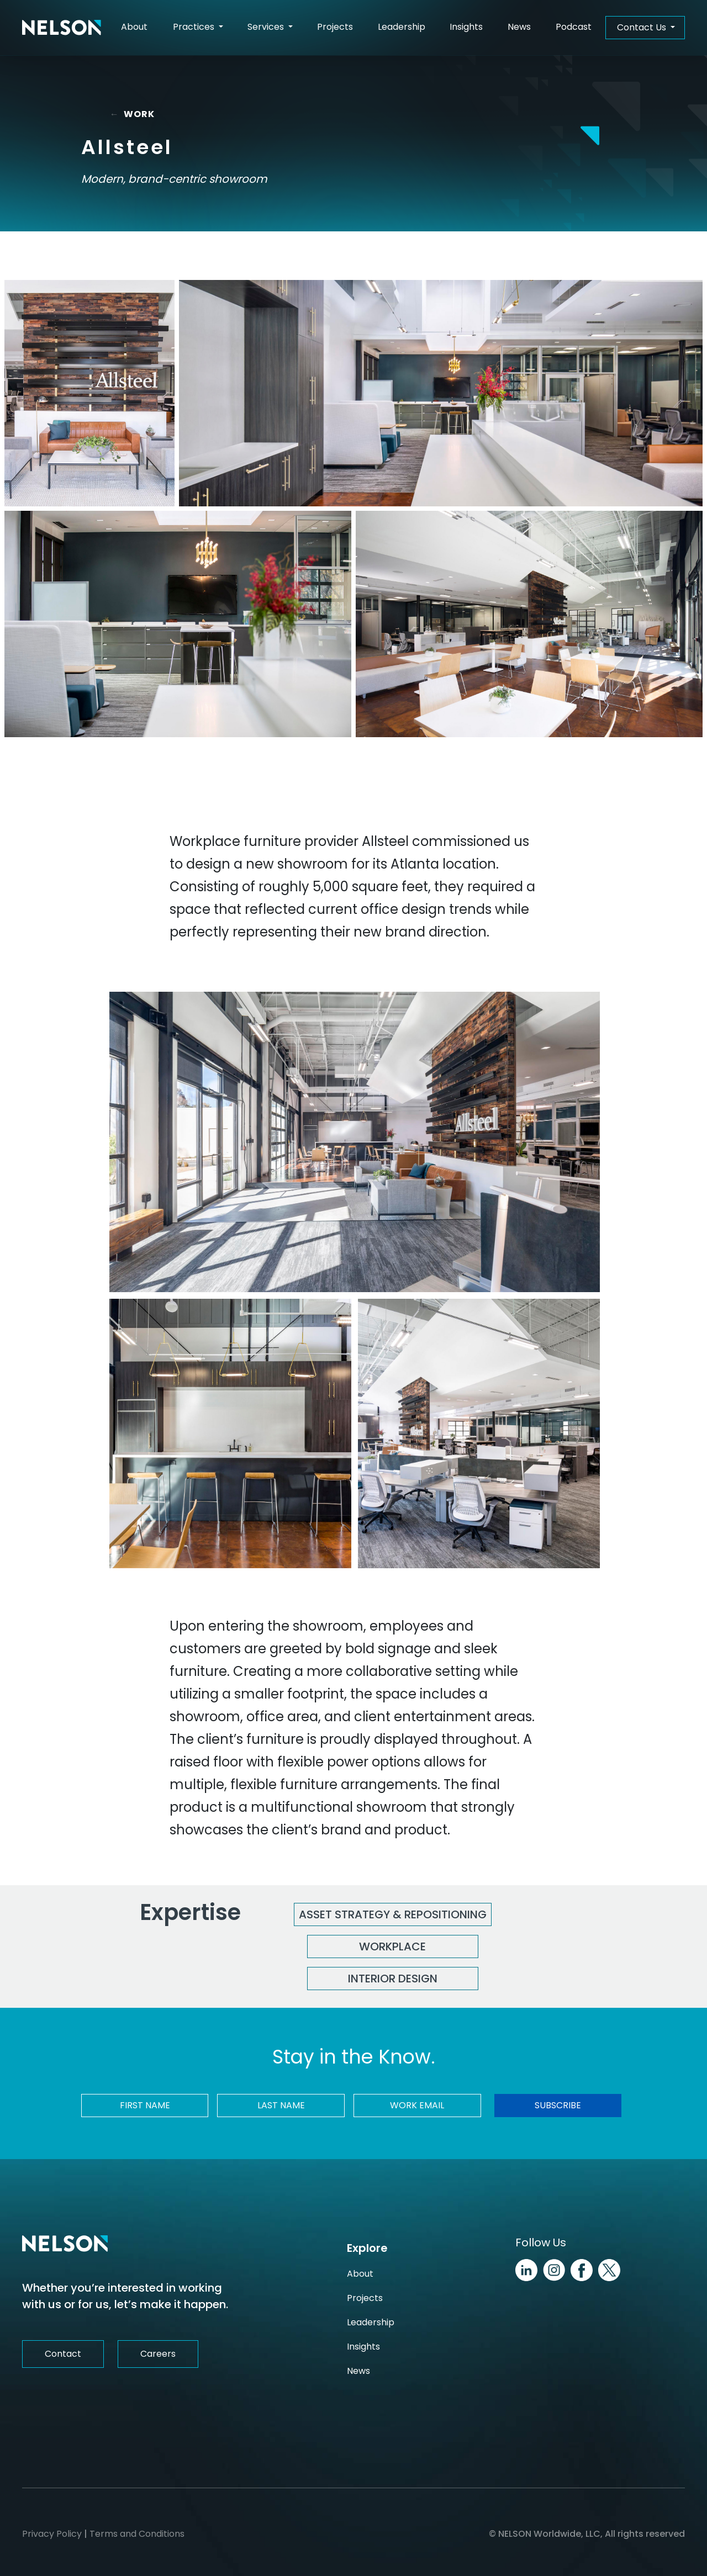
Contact (63, 2353)
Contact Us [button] (642, 27)
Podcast (574, 26)
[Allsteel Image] (89, 393)
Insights (466, 26)
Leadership (401, 26)
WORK (134, 114)
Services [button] (266, 26)
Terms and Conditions (136, 2533)
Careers (158, 2353)
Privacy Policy (52, 2533)
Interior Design (392, 1978)
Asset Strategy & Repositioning (393, 1914)
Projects (335, 26)
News (519, 26)
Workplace (392, 1946)
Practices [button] (195, 26)
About (134, 26)
